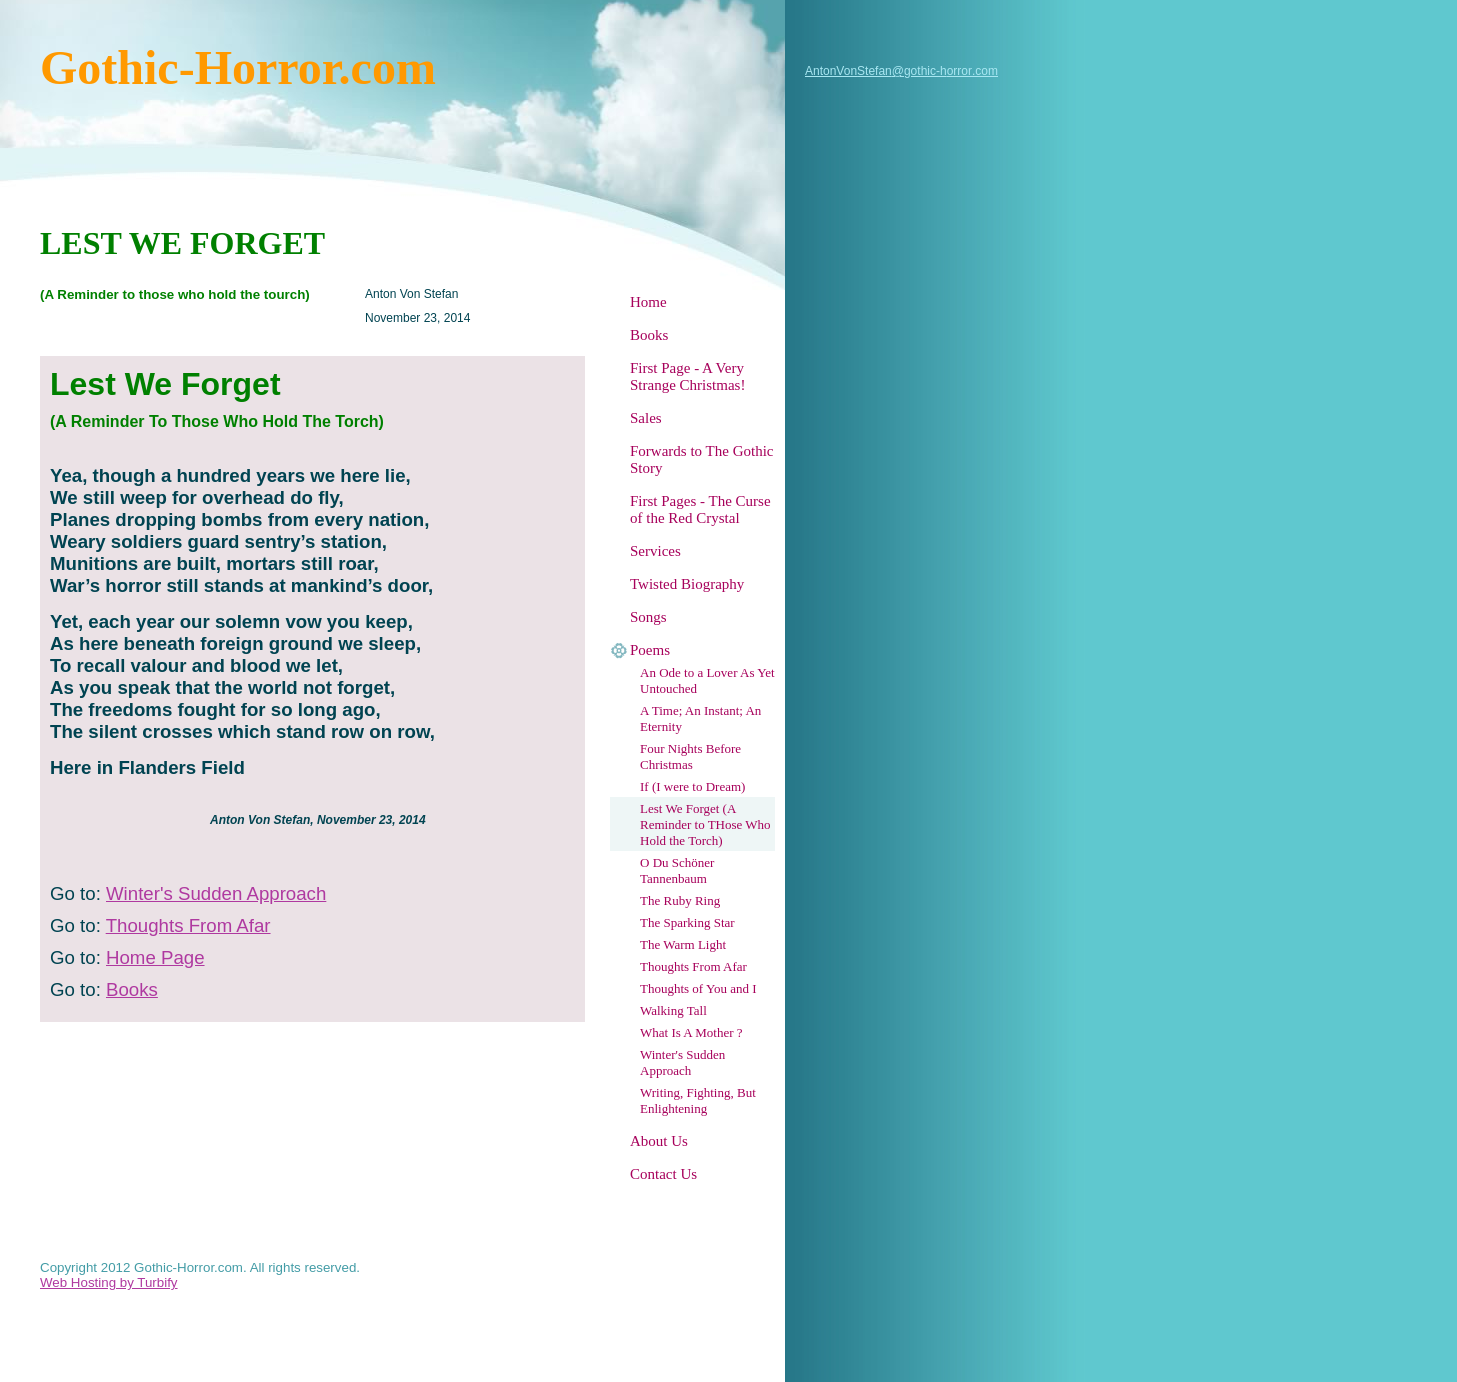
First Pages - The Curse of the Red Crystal (700, 509)
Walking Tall (673, 1010)
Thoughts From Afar (693, 966)
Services (655, 551)
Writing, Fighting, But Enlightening (698, 1100)
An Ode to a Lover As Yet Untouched (707, 680)
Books (649, 335)
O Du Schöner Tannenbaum (677, 870)
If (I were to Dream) (692, 786)
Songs (648, 617)
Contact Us (663, 1174)
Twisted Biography (687, 584)
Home (648, 302)
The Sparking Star (687, 922)
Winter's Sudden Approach (682, 1062)
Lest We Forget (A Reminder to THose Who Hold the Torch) (705, 824)
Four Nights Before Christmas (690, 756)
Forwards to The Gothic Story (701, 459)
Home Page (155, 957)
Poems (650, 650)
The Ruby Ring (680, 900)
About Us (659, 1141)
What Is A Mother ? (691, 1032)
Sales (646, 418)
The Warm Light (683, 944)
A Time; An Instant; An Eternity (700, 718)
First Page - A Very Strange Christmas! (687, 376)
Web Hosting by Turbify (109, 1282)
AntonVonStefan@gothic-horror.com (901, 71)
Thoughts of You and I (698, 988)
